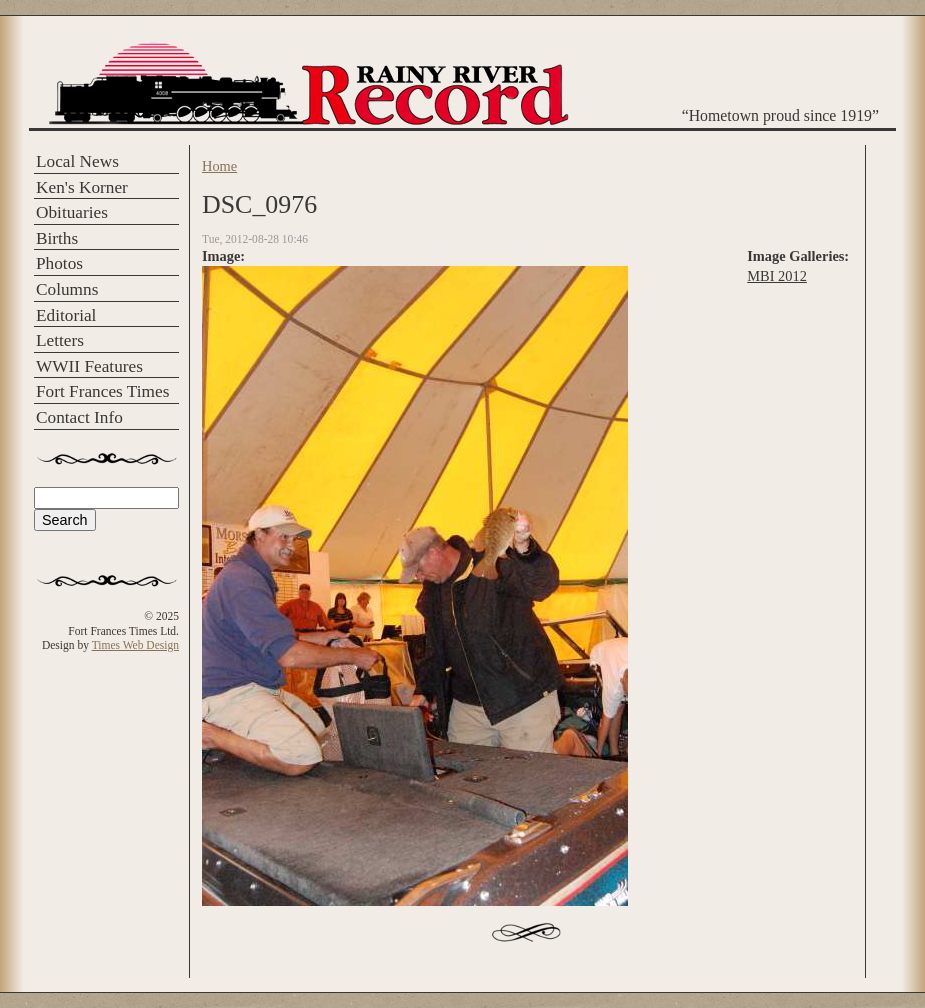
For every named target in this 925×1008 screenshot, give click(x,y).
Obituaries (72, 212)
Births (57, 238)
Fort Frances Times (102, 391)
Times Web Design (135, 645)
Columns (67, 289)
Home (219, 166)
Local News (77, 161)
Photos (59, 263)
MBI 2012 (777, 276)
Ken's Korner (82, 187)
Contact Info (79, 417)
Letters (60, 340)
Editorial (66, 315)
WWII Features (89, 366)
